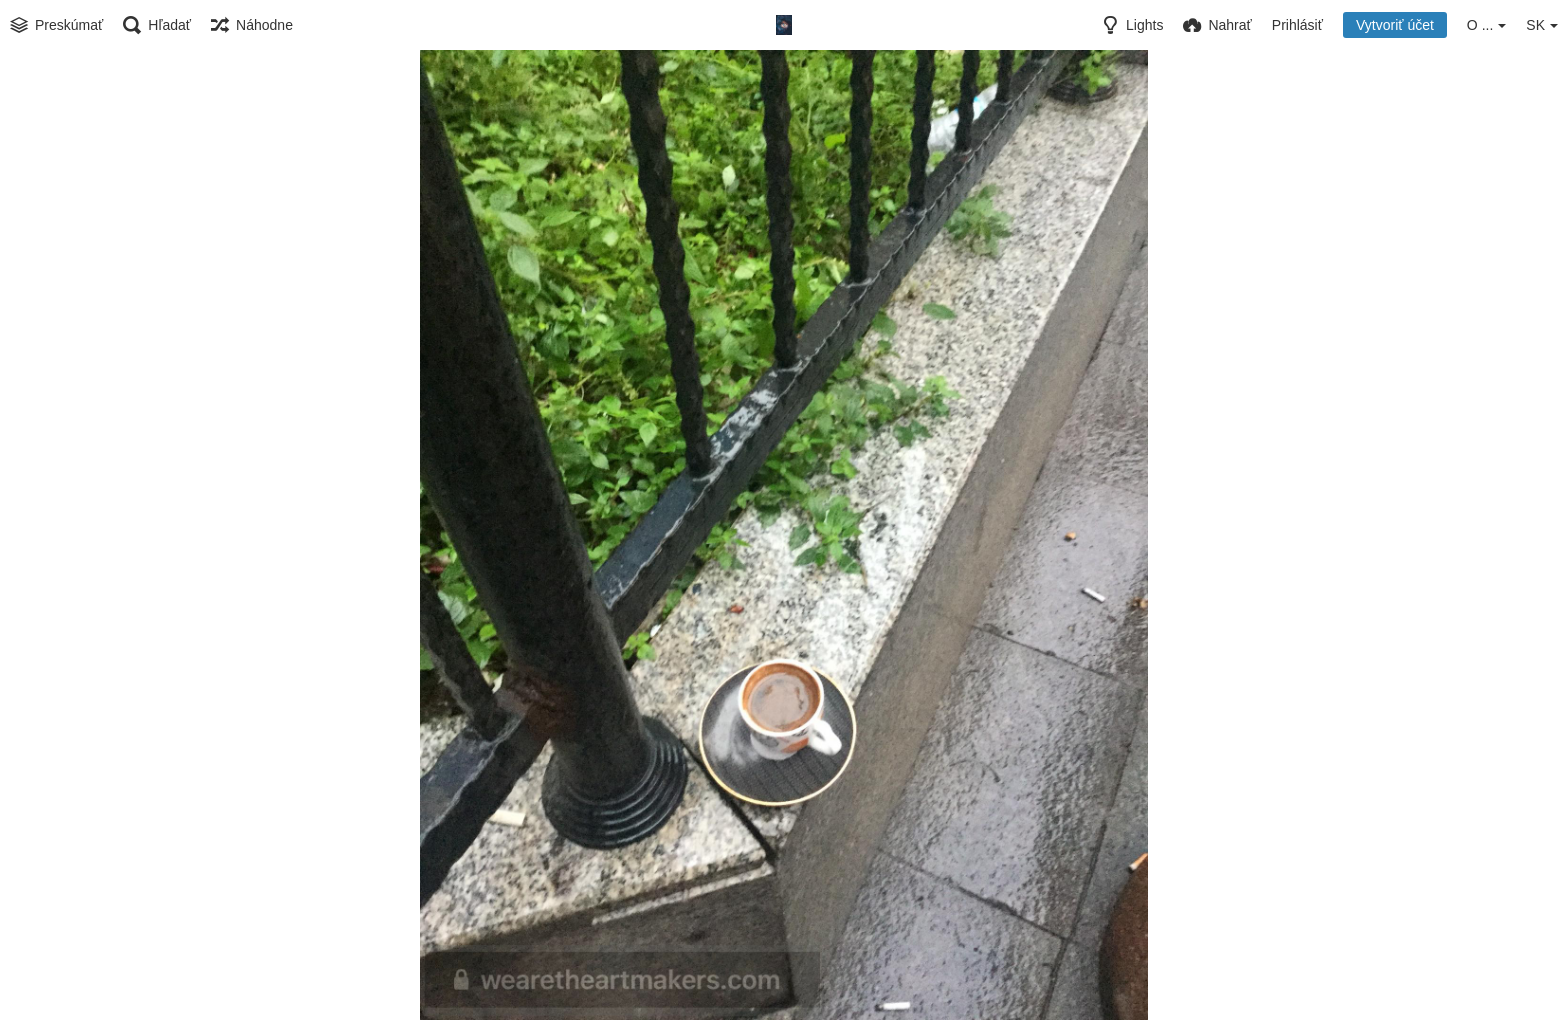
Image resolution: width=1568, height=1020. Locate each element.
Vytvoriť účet (1395, 25)
